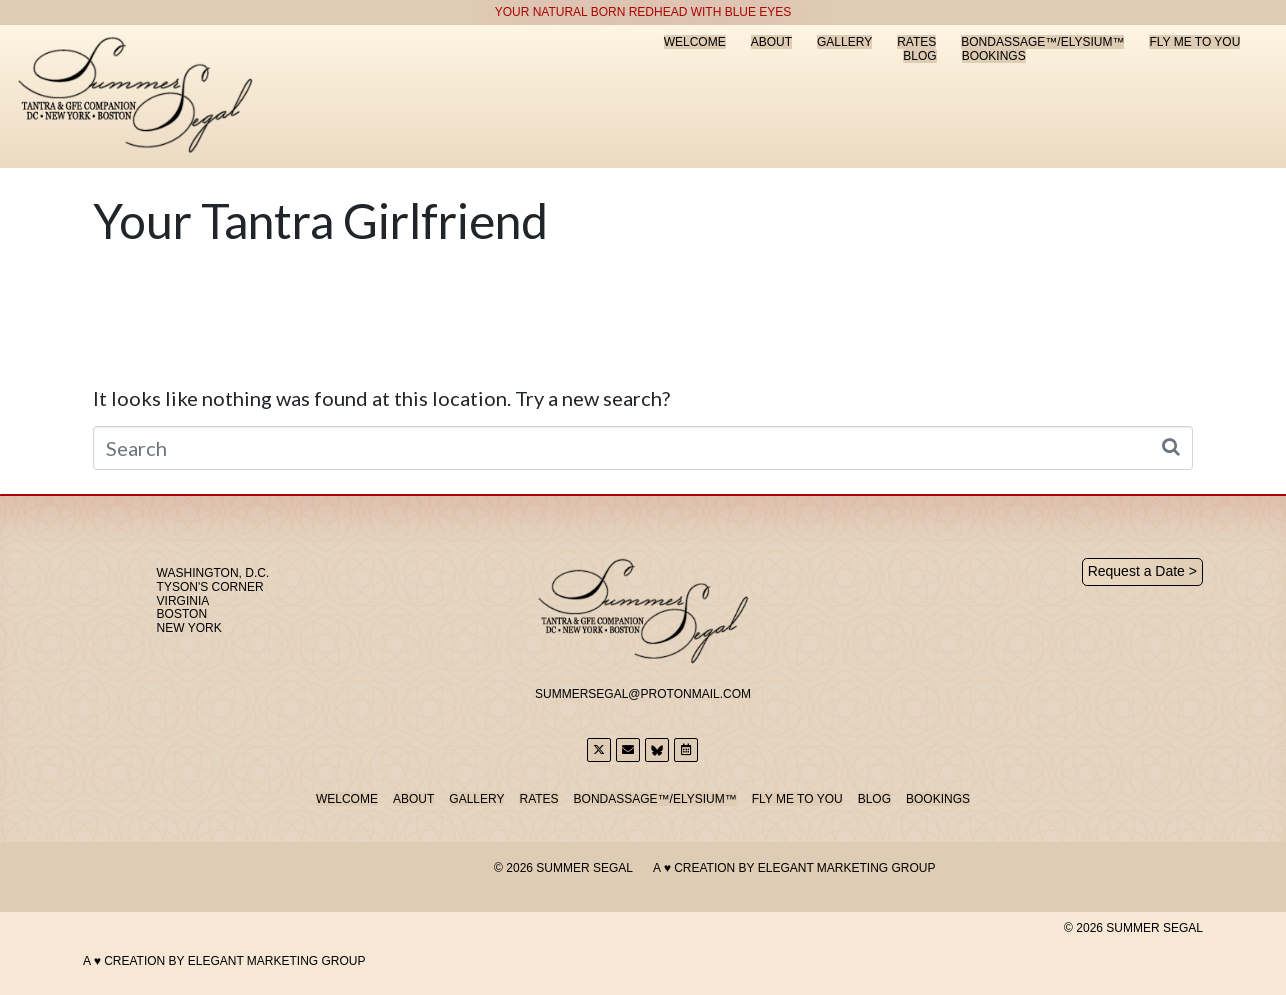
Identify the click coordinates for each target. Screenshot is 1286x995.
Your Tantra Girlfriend (320, 220)
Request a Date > (1142, 571)
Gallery (844, 42)
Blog (919, 56)
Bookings (994, 56)
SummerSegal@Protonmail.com (643, 694)
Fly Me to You (1194, 42)
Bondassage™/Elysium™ (1042, 42)
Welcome (695, 42)
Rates (916, 42)
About (771, 42)
